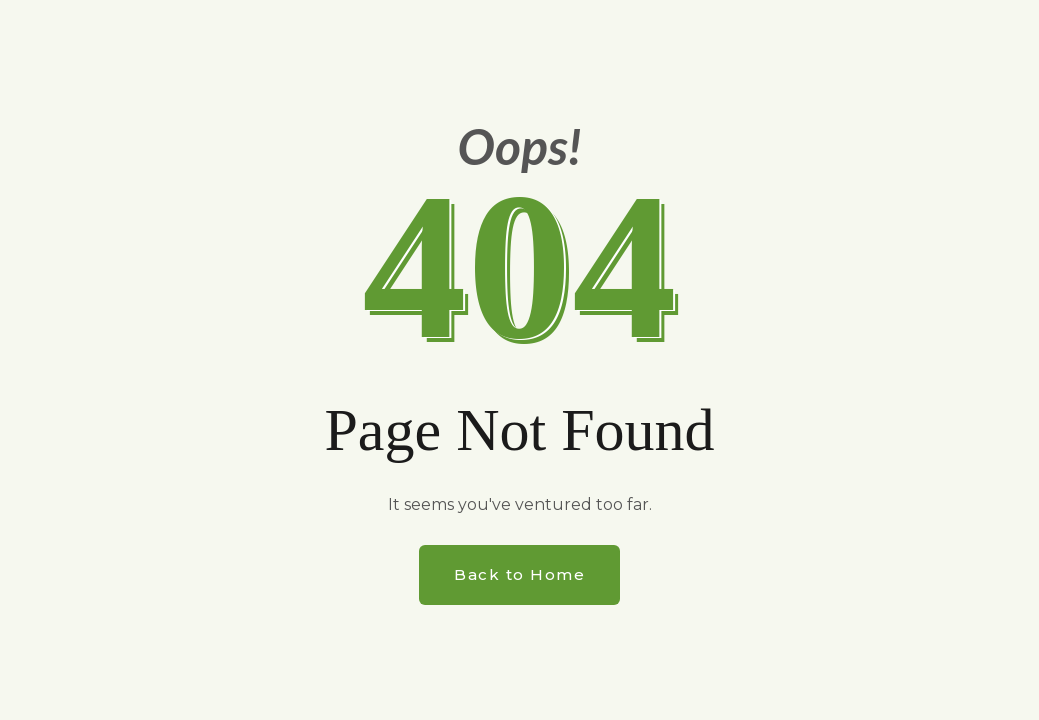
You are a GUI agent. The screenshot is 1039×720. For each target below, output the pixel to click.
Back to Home (519, 574)
